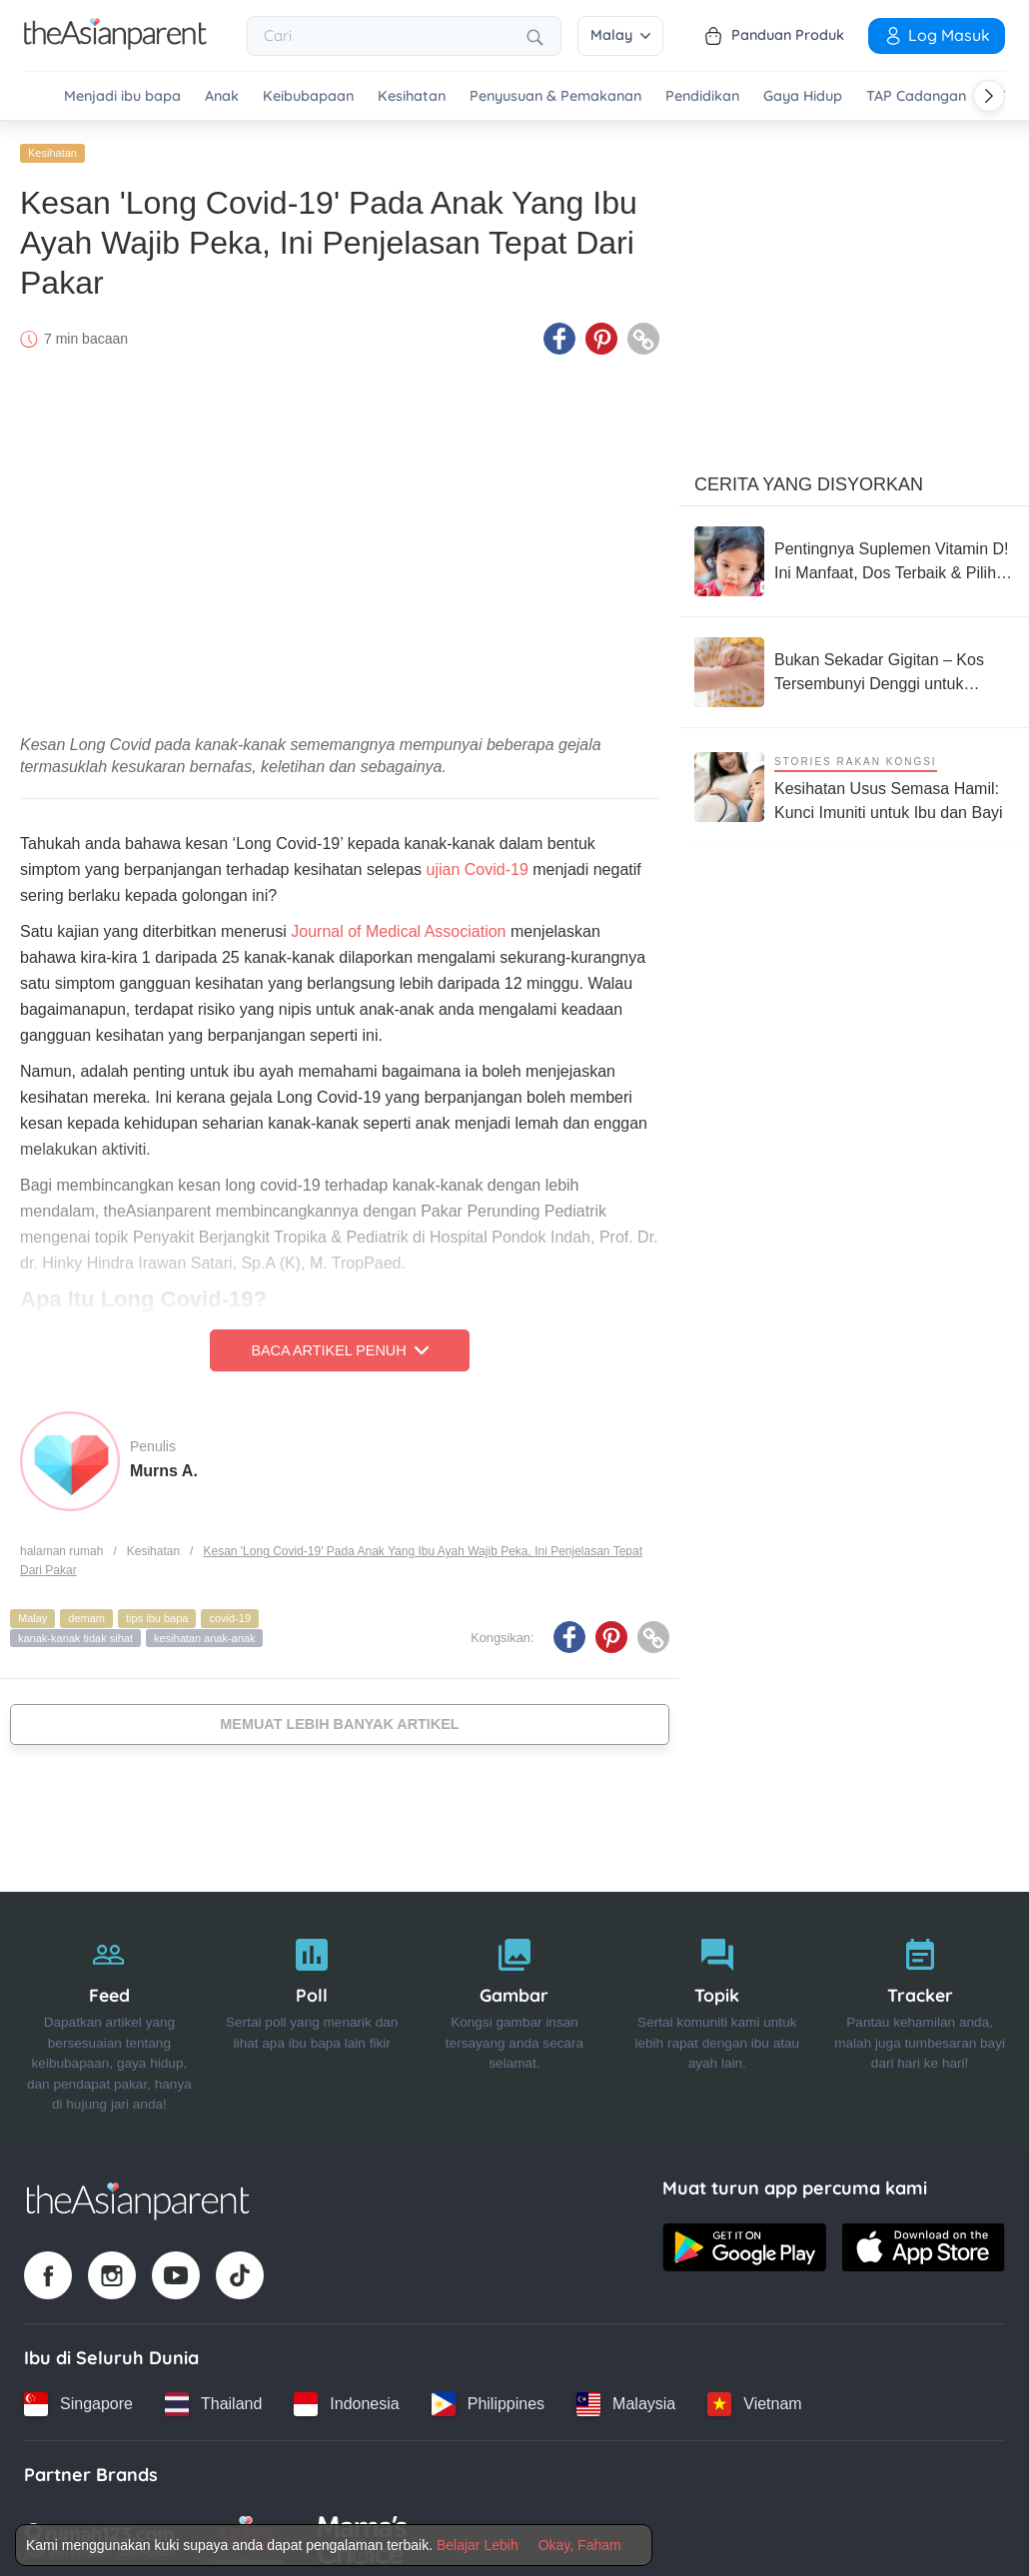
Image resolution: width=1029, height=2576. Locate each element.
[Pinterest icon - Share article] (601, 333)
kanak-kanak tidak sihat (75, 1632)
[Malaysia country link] (625, 2398)
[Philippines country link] (488, 2398)
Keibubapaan (308, 96)
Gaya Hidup (802, 96)
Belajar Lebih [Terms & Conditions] (477, 2545)
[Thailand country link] (213, 2398)
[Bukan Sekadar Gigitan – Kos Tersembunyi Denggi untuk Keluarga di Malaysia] (854, 666)
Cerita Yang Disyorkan (808, 478)
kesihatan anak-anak (205, 1632)
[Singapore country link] (78, 2398)
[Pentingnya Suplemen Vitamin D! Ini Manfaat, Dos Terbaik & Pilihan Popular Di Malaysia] (854, 555)
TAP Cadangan (916, 96)
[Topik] (716, 2014)
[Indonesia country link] (346, 2398)
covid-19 (230, 1612)
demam (86, 1612)
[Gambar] (515, 2014)
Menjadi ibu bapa (122, 96)
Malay (620, 35)
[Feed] (109, 2014)
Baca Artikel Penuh (339, 1344)
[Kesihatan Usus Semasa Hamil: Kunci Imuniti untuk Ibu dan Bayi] (854, 780)
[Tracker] (919, 2014)
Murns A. (164, 1463)
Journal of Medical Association (398, 925)
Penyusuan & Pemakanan (555, 96)
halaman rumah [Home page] (61, 1545)
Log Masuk (936, 35)
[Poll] (312, 2014)
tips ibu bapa (157, 1612)
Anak (222, 96)
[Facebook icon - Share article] (559, 333)
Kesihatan (412, 96)
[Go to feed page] (115, 44)
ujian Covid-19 (477, 863)
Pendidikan (702, 96)
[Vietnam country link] (754, 2398)
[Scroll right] (989, 96)
